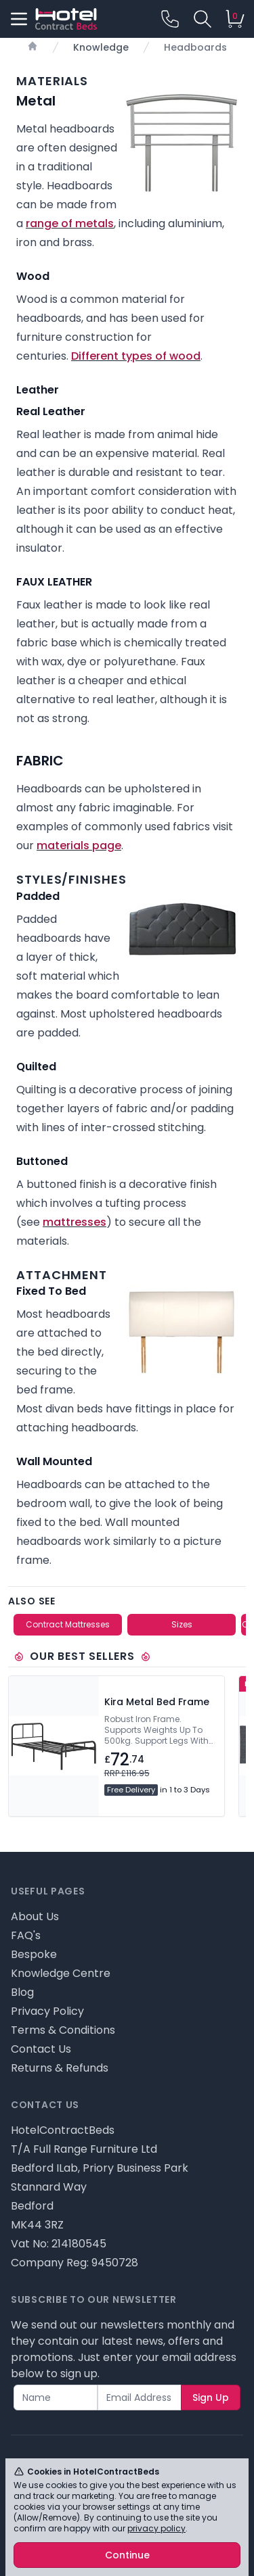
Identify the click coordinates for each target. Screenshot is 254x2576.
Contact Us (41, 2049)
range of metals (70, 223)
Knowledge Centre (60, 1973)
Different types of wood (135, 356)
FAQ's (26, 1935)
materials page (79, 845)
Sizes (181, 1624)
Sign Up (210, 2397)
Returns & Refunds (59, 2068)
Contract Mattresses (68, 1624)
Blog (22, 1992)
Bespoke (34, 1954)
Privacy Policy (47, 2011)
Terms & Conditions (63, 2030)
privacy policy (156, 2528)
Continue (127, 2555)
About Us (35, 1916)
